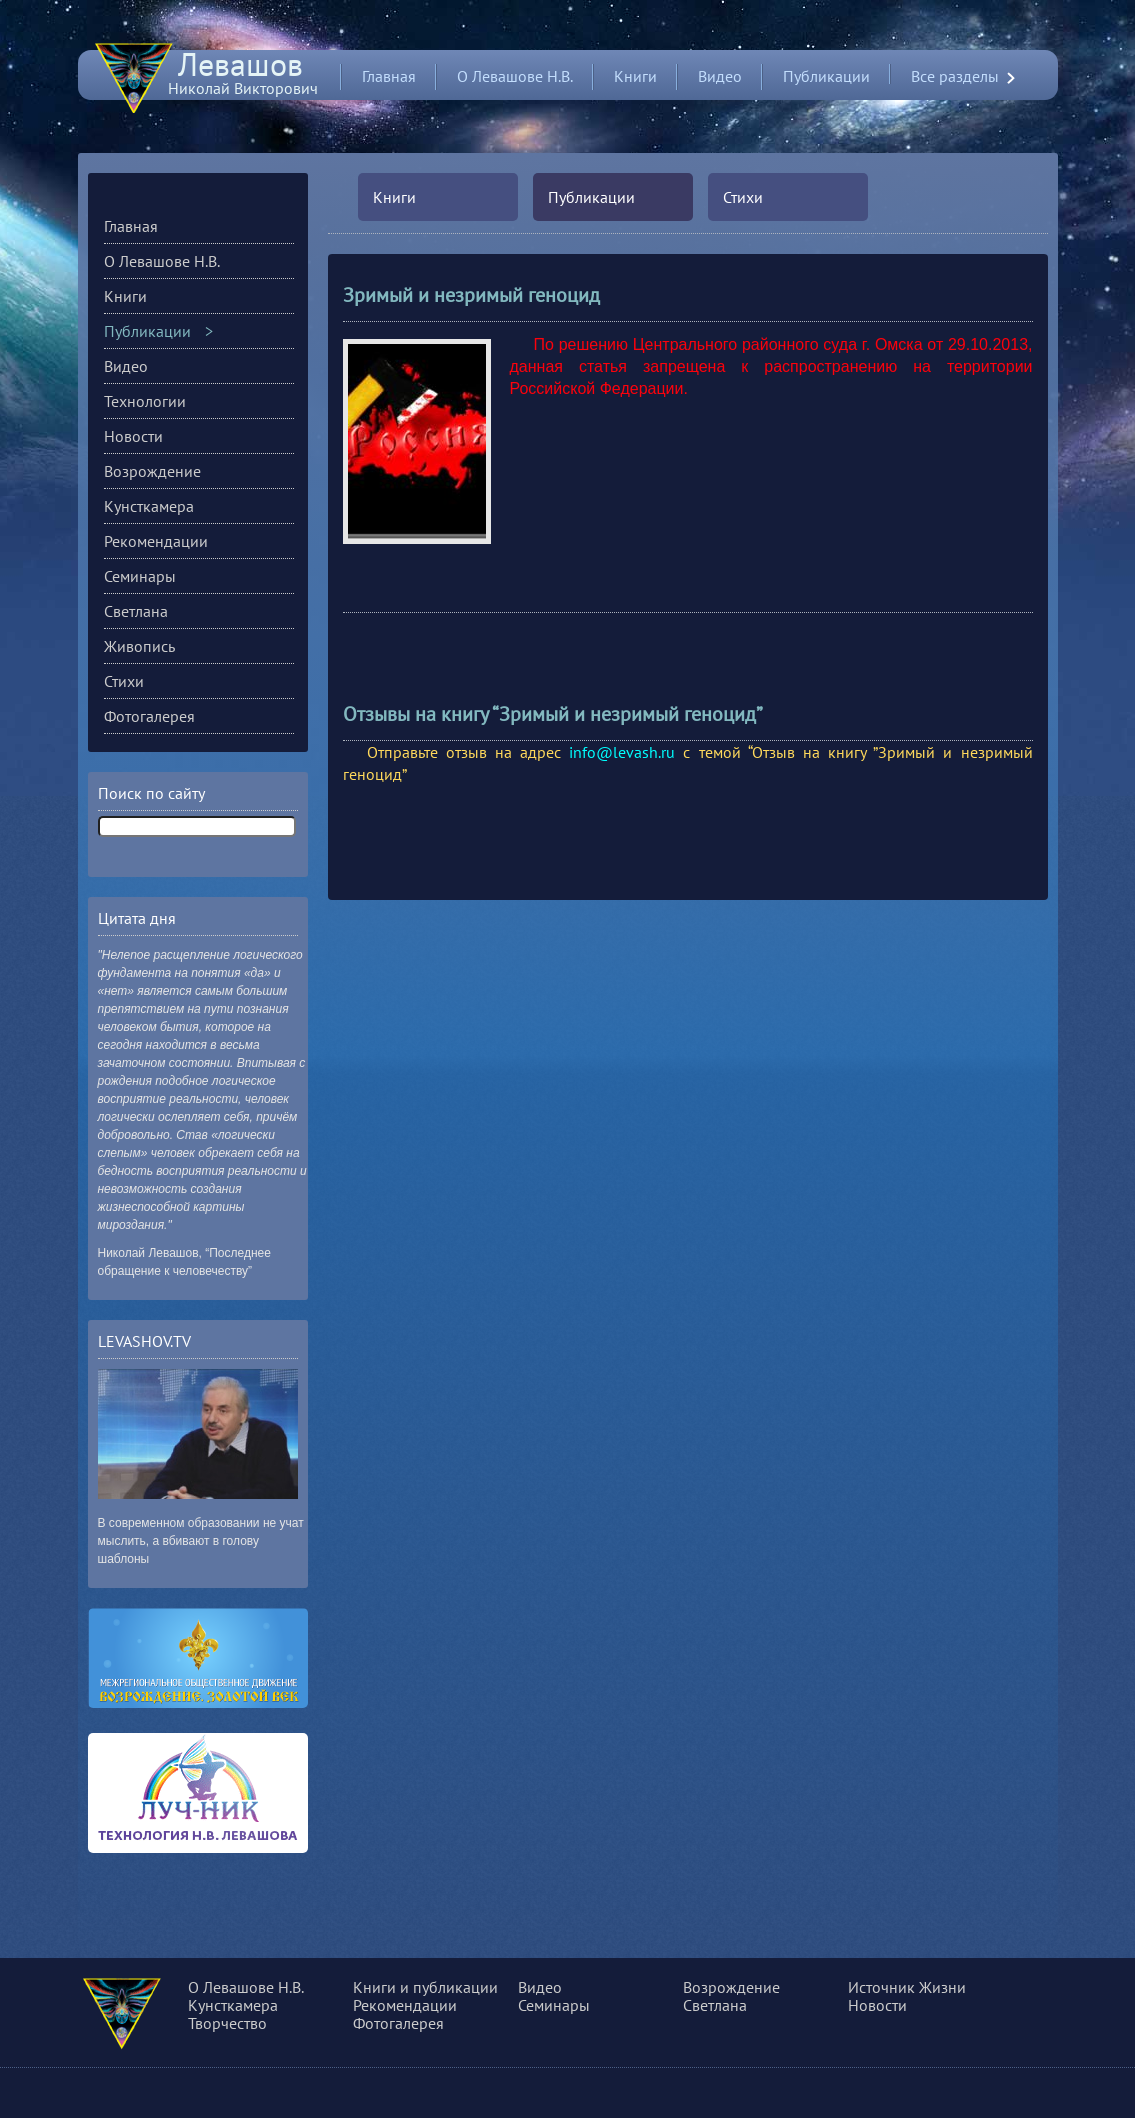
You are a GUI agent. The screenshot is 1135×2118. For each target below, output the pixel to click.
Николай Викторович (243, 79)
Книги (635, 76)
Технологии (145, 401)
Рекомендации (156, 541)
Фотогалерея (149, 716)
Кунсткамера (149, 506)
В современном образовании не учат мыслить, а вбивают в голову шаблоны (201, 1541)
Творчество (227, 2023)
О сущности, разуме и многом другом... (149, 2017)
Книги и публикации (425, 1987)
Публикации (826, 76)
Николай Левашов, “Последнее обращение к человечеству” (184, 1262)
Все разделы (955, 76)
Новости (133, 436)
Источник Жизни (907, 1987)
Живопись (139, 646)
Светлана (136, 611)
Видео (720, 76)
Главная (389, 76)
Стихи (743, 197)
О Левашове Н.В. (515, 76)
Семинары (140, 576)
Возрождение (152, 471)
